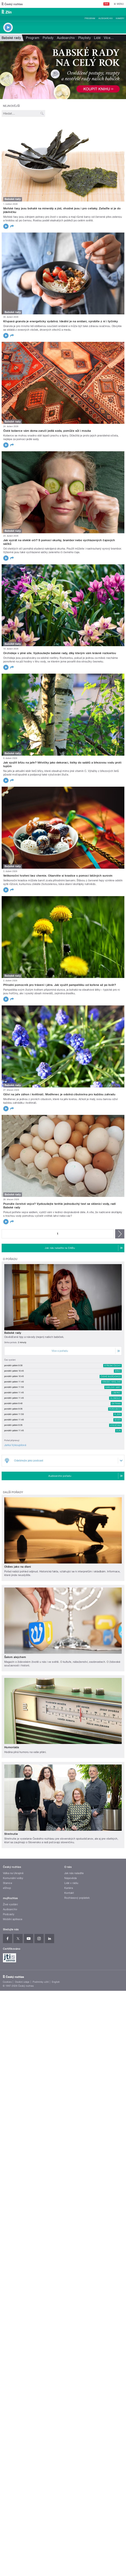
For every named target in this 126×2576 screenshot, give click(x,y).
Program (90, 18)
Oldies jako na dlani (17, 1566)
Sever (117, 1420)
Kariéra (68, 1888)
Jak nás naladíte (74, 1873)
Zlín (118, 1431)
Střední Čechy (112, 1365)
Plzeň (117, 1414)
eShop (7, 1888)
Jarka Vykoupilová (15, 1445)
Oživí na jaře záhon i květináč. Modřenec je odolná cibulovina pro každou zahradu (59, 1094)
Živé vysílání (10, 1904)
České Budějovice (111, 1376)
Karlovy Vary (113, 1387)
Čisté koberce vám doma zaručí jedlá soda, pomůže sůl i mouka (47, 430)
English (56, 1982)
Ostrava (116, 1403)
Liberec (116, 1393)
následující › (119, 1233)
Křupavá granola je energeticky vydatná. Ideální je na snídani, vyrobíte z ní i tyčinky (60, 321)
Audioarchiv (105, 18)
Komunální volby (13, 1878)
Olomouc (115, 1398)
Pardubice (115, 1409)
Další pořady (13, 1492)
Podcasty (8, 1914)
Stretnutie (11, 1833)
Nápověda (70, 1878)
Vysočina (115, 1425)
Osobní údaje (22, 1982)
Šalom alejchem (15, 1657)
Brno (118, 1371)
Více (109, 38)
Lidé (97, 38)
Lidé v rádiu (71, 1883)
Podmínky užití (41, 1982)
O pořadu (10, 1259)
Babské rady (12, 1332)
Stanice (7, 1883)
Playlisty (84, 38)
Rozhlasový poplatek (77, 1897)
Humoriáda (11, 1747)
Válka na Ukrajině (13, 1873)
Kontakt (69, 1892)
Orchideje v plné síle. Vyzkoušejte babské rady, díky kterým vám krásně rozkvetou (59, 653)
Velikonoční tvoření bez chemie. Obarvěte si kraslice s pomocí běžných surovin (58, 875)
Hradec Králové (111, 1382)
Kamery (120, 18)
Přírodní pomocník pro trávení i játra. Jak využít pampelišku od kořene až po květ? (59, 985)
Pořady (48, 38)
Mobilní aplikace (12, 1919)
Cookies (7, 1982)
